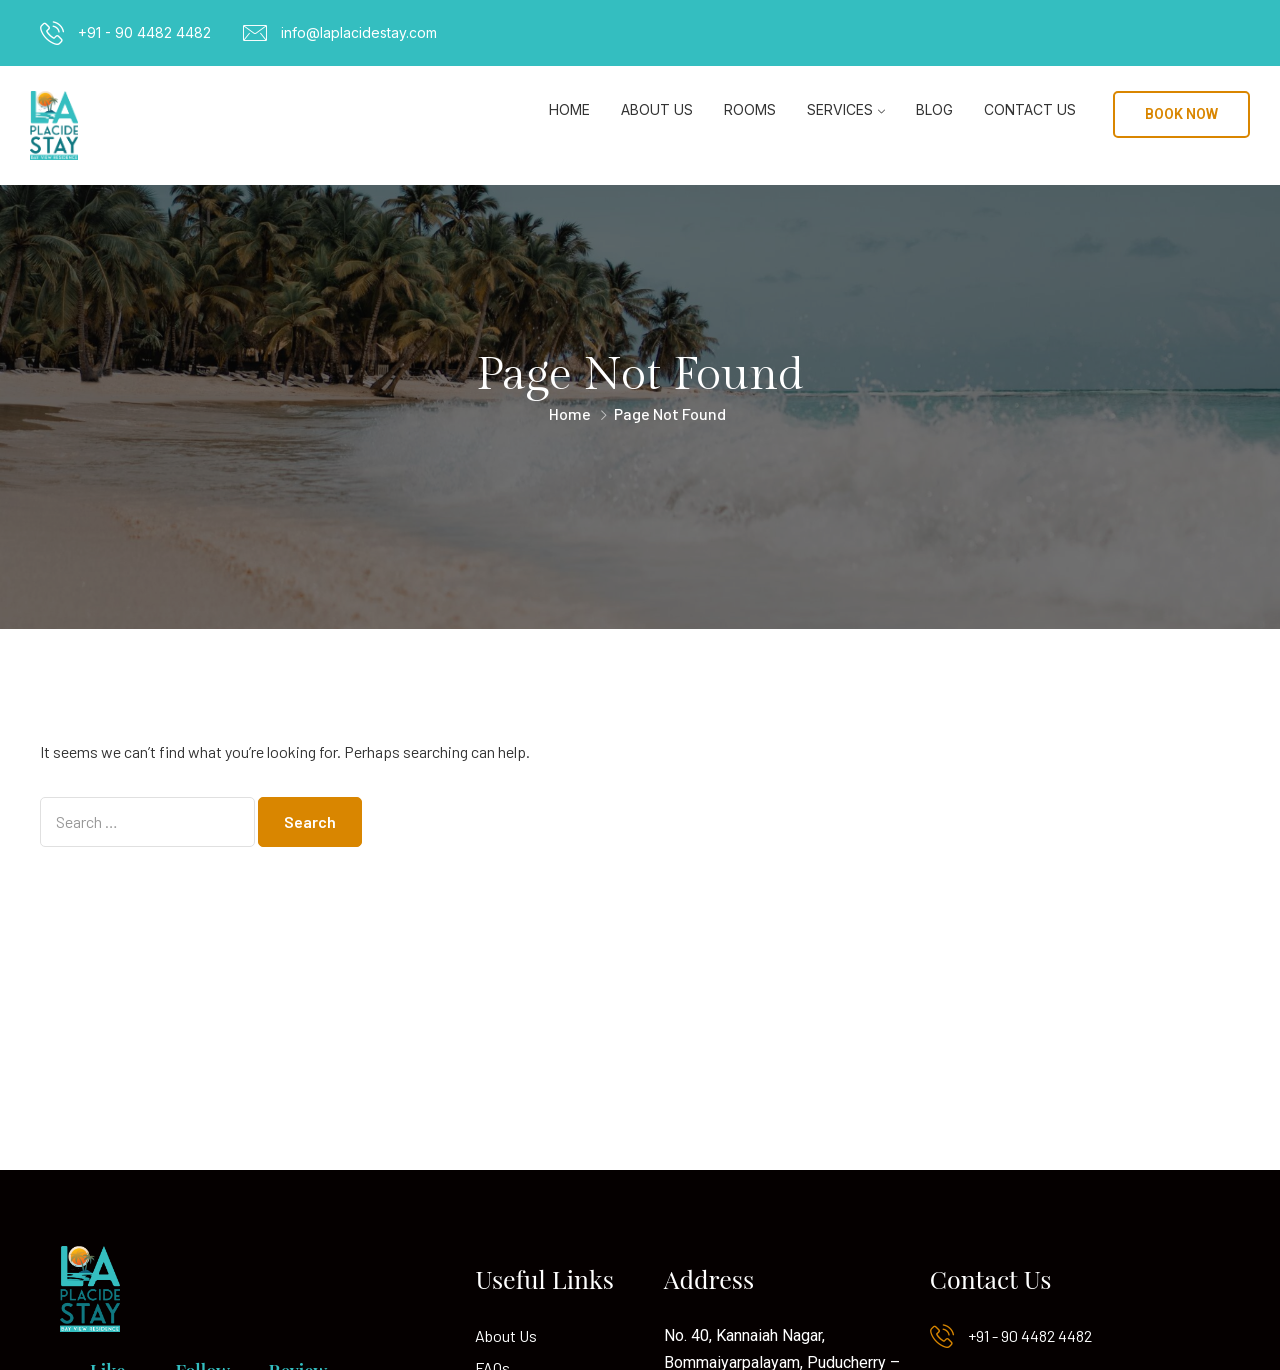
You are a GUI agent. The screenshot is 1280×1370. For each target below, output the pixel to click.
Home (569, 109)
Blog (934, 109)
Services (840, 109)
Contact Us (1030, 109)
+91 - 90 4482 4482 (144, 32)
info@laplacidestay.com (359, 32)
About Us (657, 109)
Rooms (750, 109)
